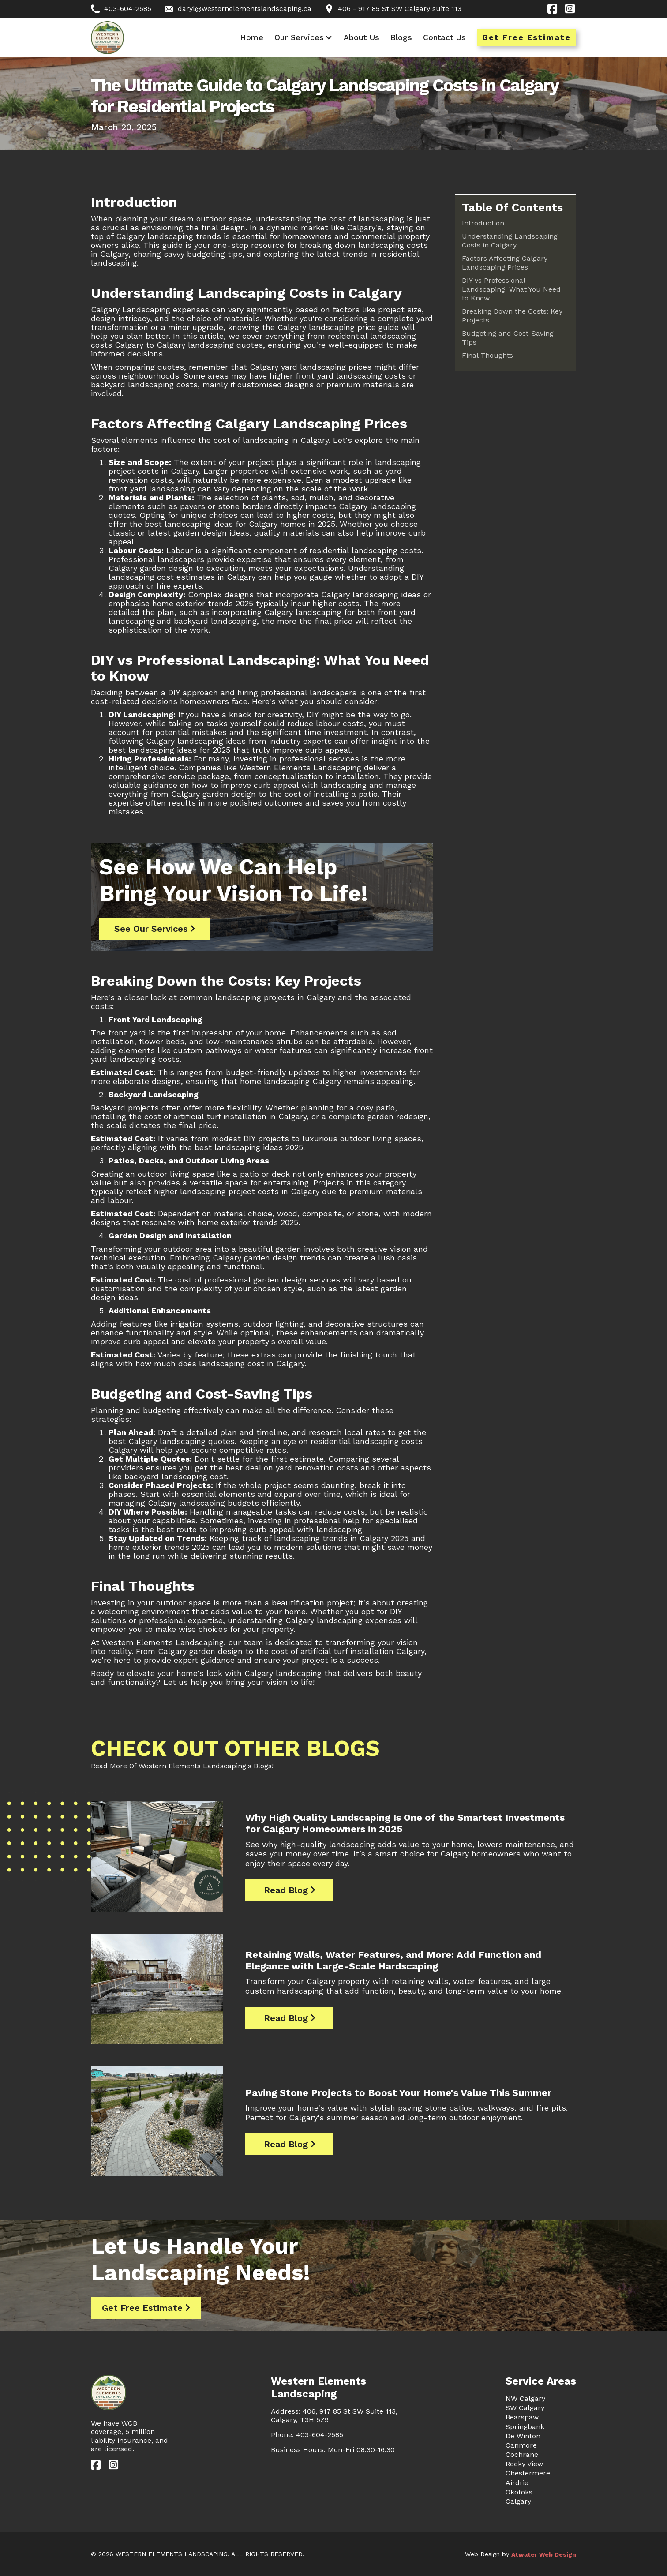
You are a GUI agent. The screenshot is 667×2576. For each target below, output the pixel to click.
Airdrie (517, 2483)
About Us (361, 37)
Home (251, 37)
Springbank (525, 2426)
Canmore (521, 2445)
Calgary (518, 2501)
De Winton (523, 2436)
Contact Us (444, 37)
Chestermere (528, 2473)
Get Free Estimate (526, 37)
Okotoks (519, 2492)
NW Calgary (525, 2398)
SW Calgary (525, 2408)
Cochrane (522, 2454)
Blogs (401, 37)
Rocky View (524, 2464)
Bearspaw (522, 2417)
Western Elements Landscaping (300, 767)
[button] (303, 37)
